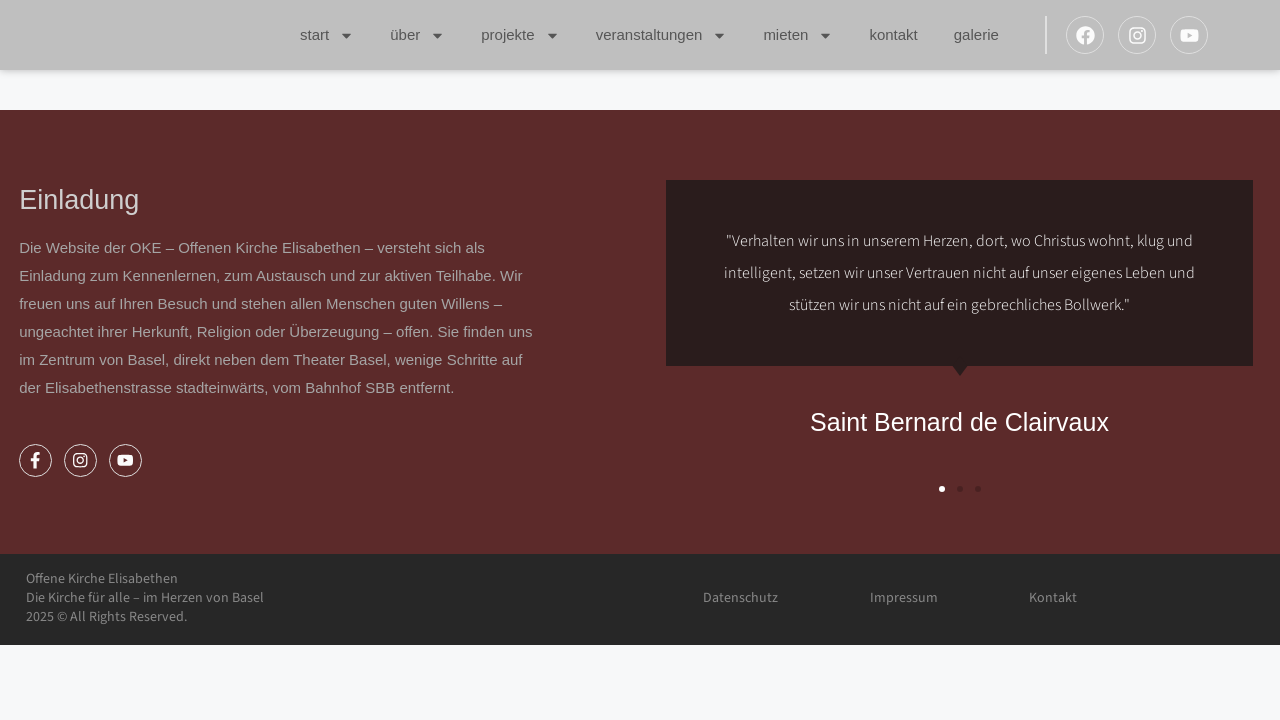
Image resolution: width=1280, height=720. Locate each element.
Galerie (976, 34)
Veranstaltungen (662, 35)
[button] (942, 489)
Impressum (904, 598)
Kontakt (893, 34)
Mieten (798, 35)
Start (327, 35)
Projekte (520, 35)
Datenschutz (740, 598)
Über (417, 35)
